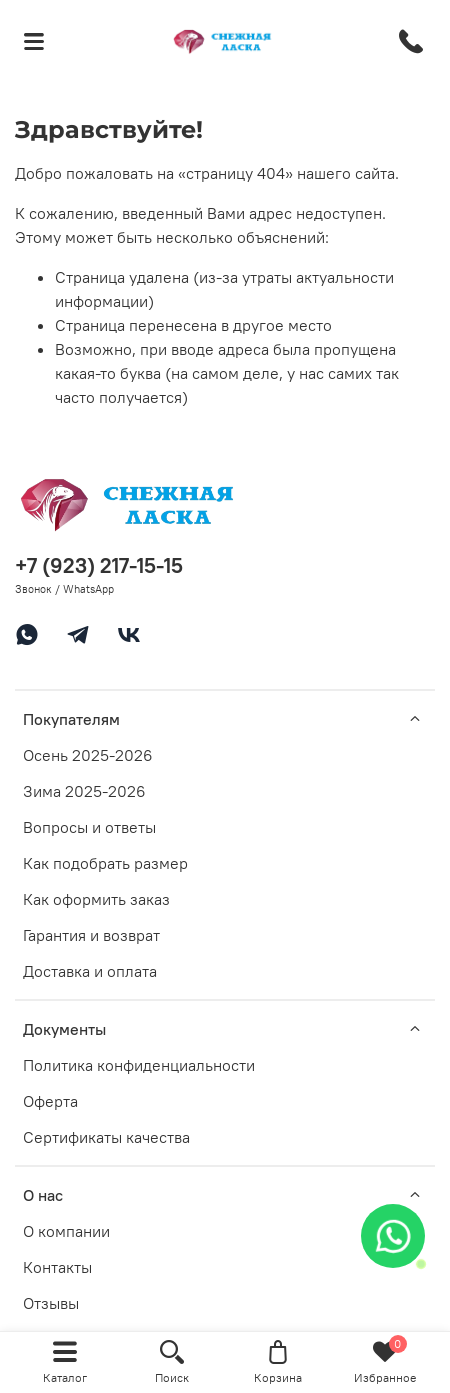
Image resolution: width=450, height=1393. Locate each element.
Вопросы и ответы (89, 827)
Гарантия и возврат (91, 935)
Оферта (50, 1101)
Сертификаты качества (106, 1137)
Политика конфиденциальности (139, 1065)
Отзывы (51, 1303)
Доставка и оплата (90, 971)
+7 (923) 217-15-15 (99, 565)
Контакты (57, 1267)
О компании (66, 1231)
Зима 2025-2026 (84, 791)
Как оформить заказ (96, 899)
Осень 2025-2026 (88, 755)
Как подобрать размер (105, 863)
